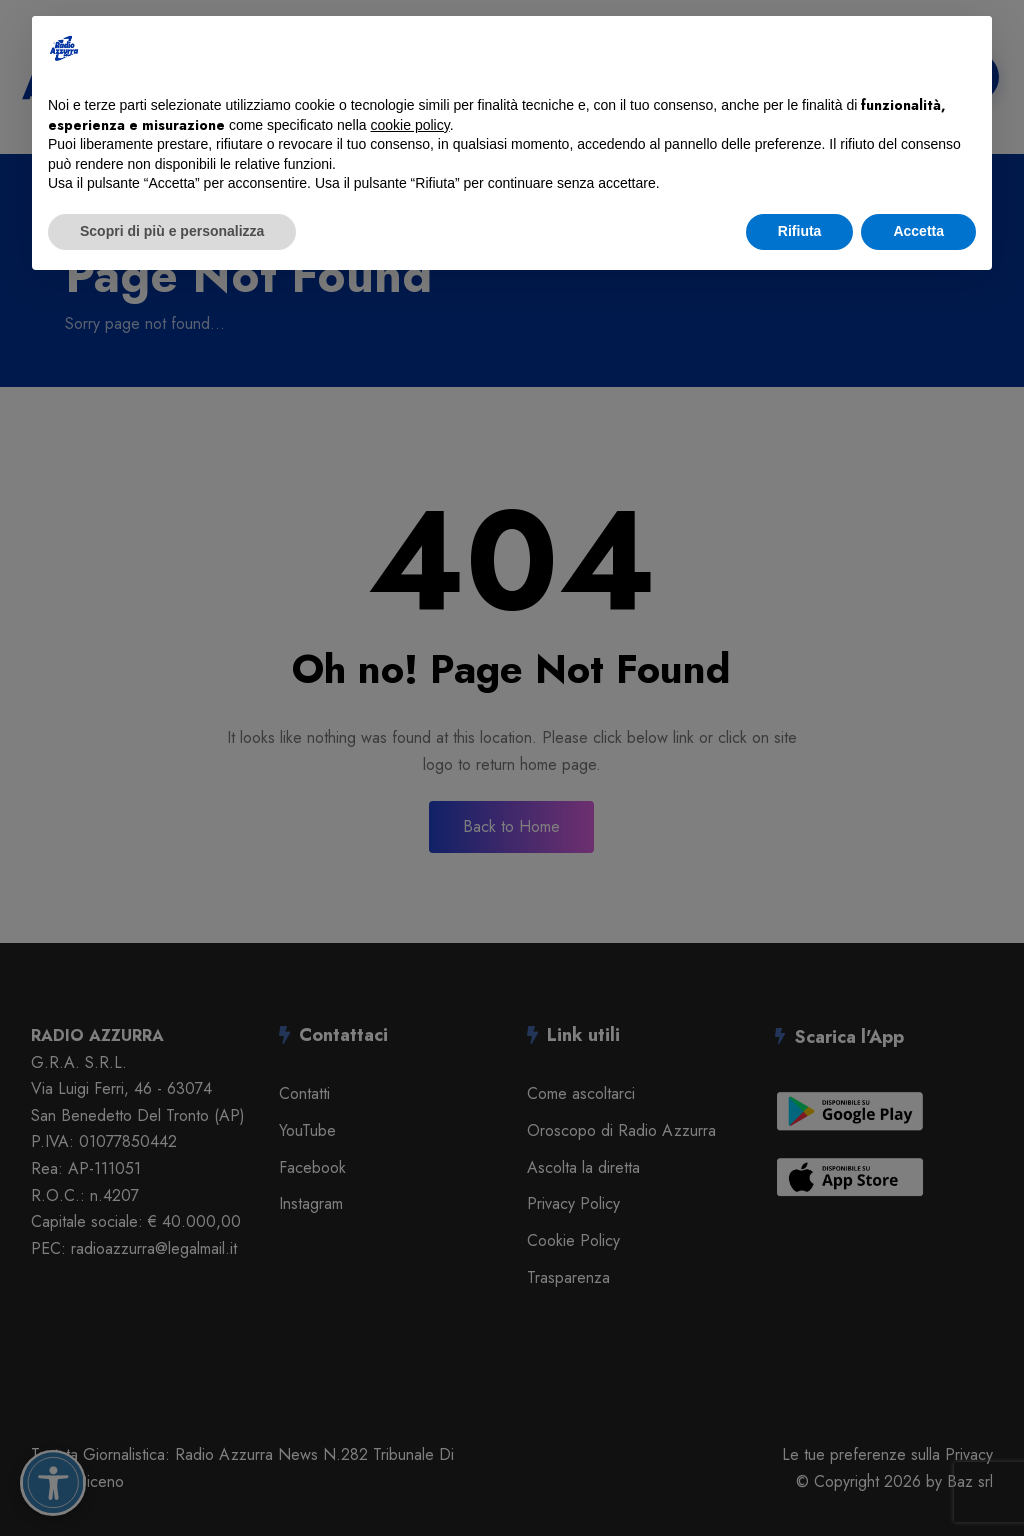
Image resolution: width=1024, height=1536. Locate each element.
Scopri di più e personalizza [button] (172, 231)
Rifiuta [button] (800, 231)
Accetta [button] (918, 231)
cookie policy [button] (410, 125)
